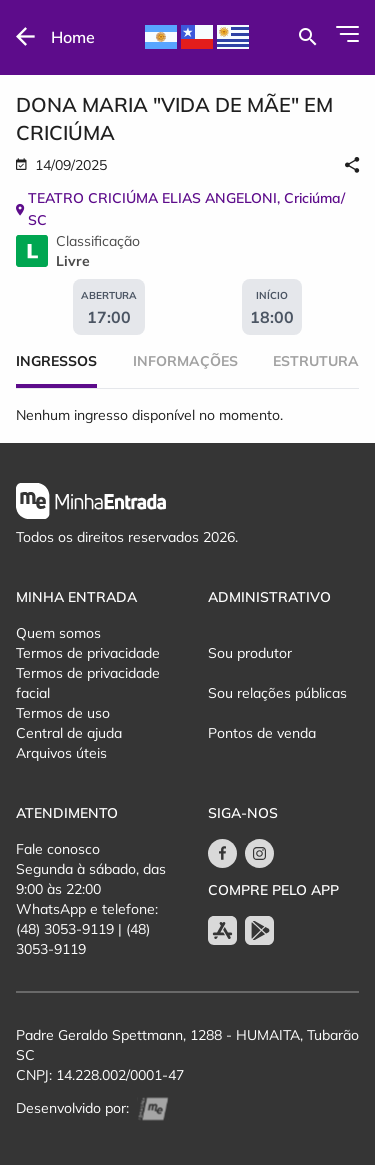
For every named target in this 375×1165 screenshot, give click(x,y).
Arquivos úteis (61, 753)
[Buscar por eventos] (307, 37)
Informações (185, 361)
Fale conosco (58, 849)
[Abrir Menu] (347, 34)
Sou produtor (250, 653)
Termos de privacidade (88, 653)
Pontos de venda (262, 733)
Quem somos (58, 633)
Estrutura (316, 361)
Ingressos (56, 361)
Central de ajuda (69, 733)
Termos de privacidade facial (88, 683)
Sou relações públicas (277, 693)
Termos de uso (63, 713)
